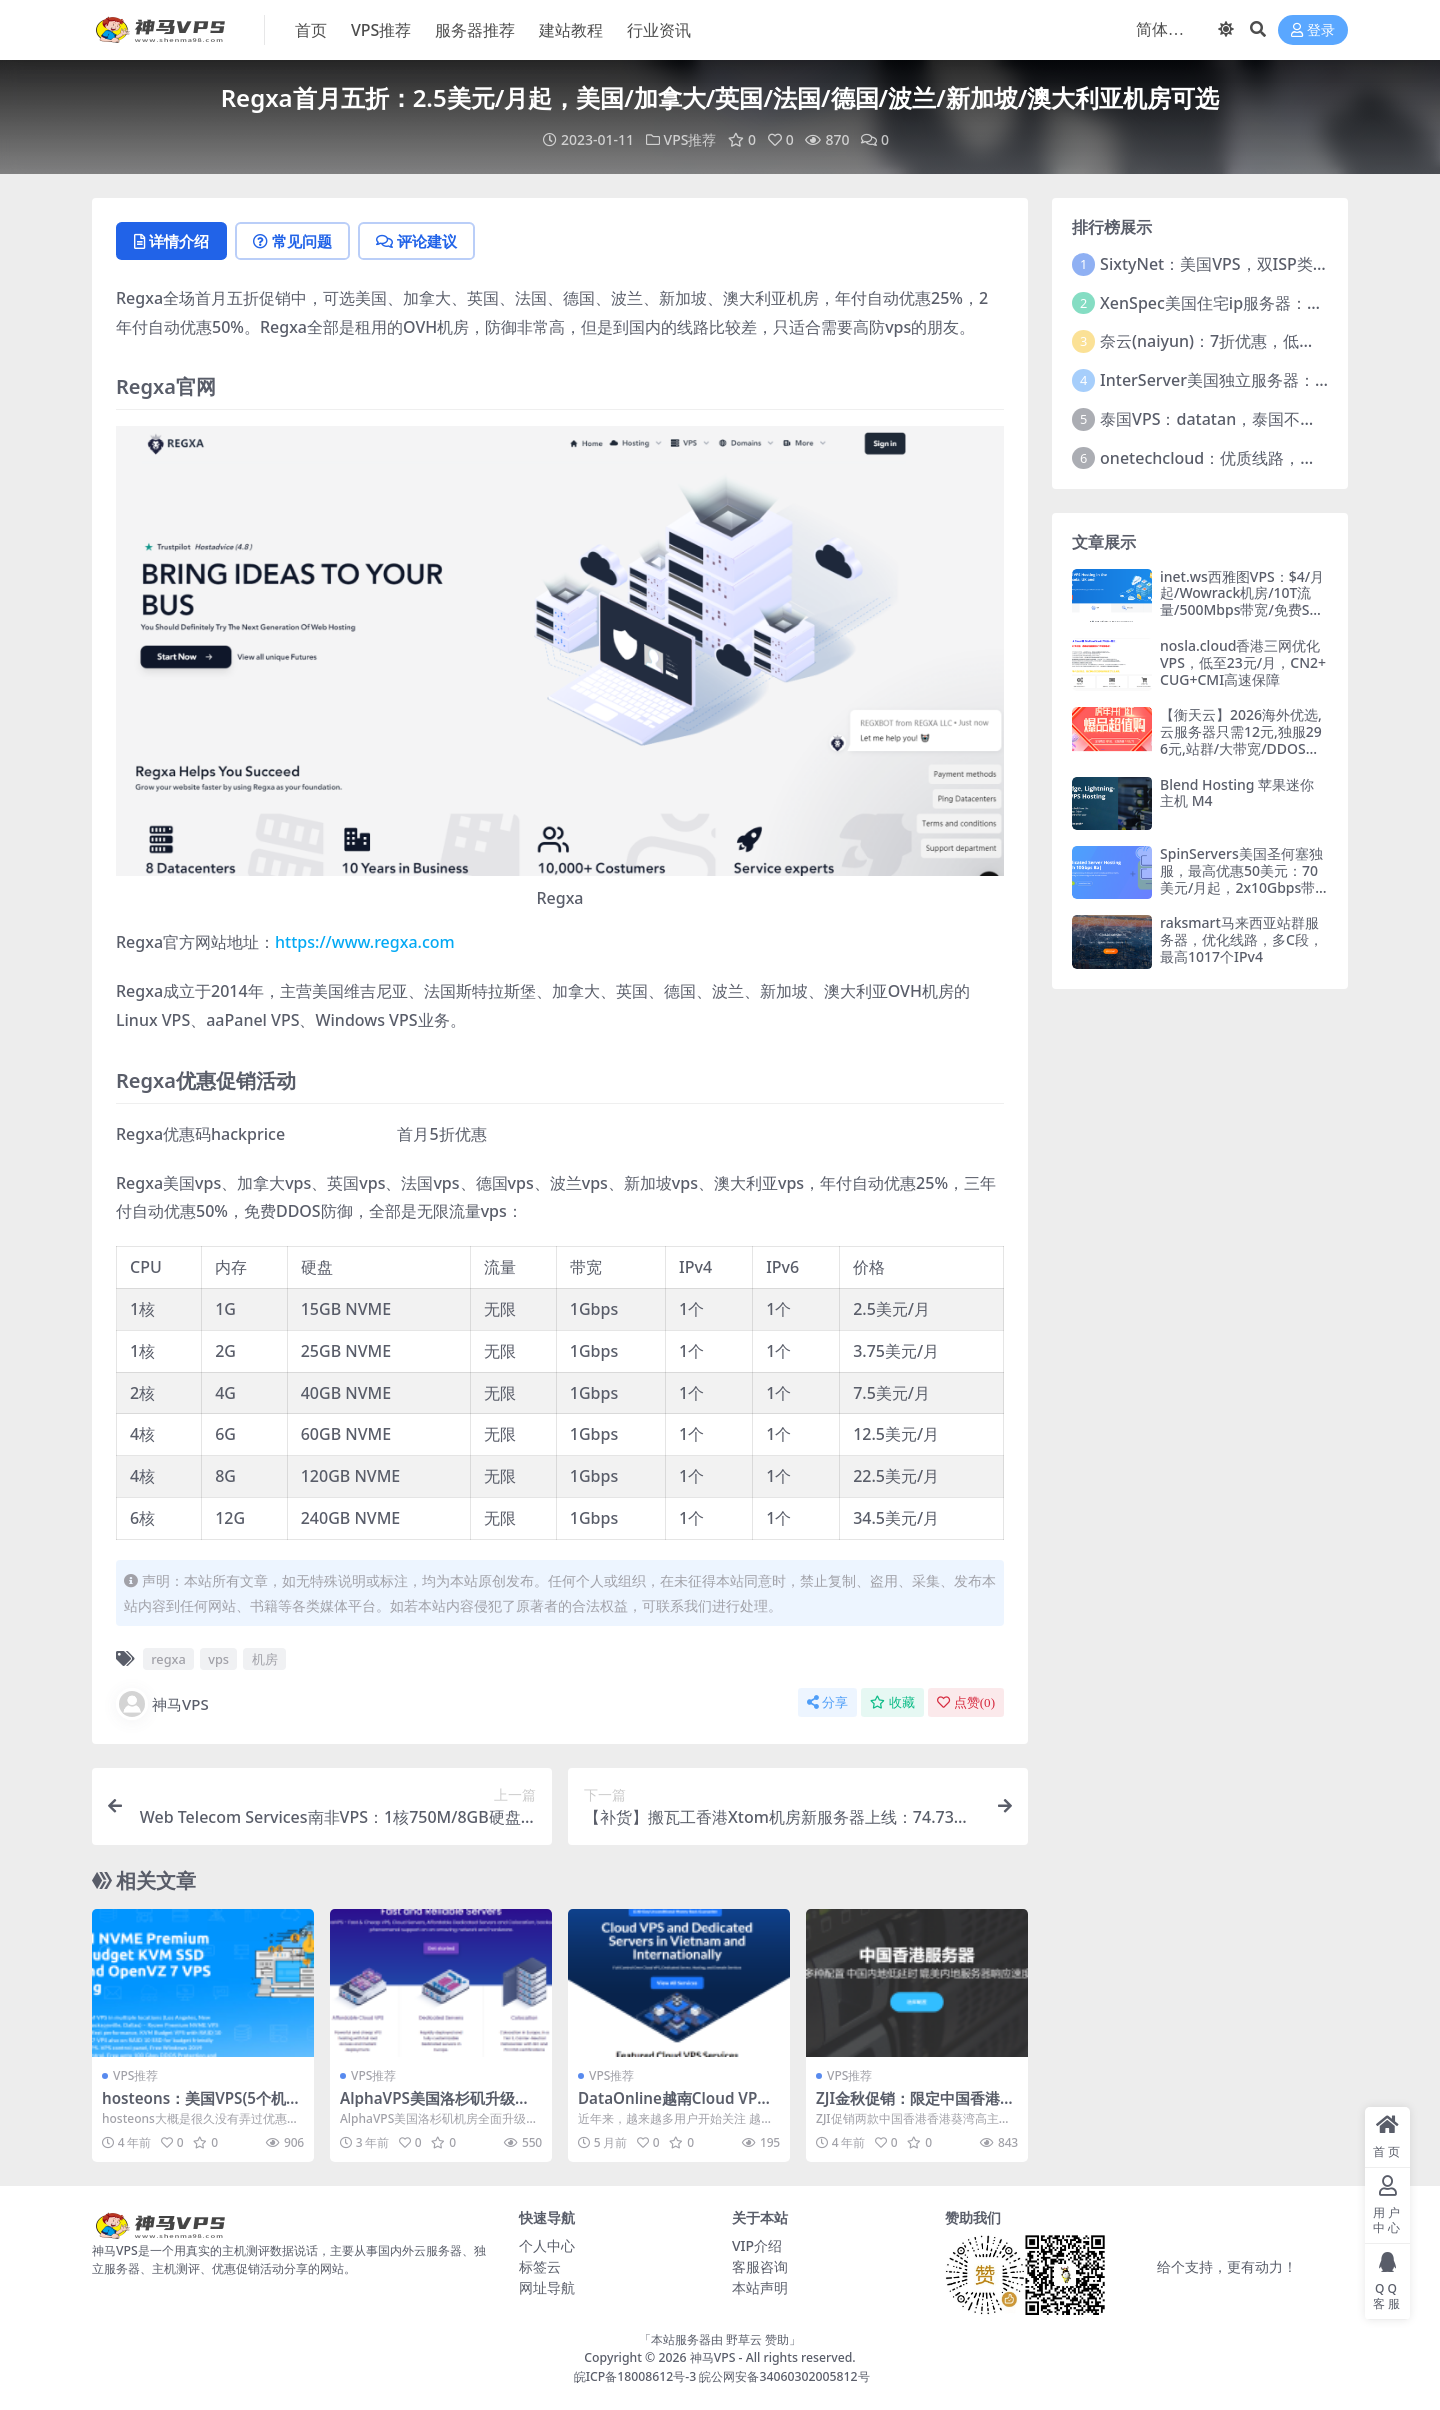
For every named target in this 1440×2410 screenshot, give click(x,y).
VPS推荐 (690, 139)
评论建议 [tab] (416, 241)
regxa (168, 1659)
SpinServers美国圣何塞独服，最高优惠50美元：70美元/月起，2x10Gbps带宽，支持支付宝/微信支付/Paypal (1242, 887)
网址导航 (547, 2287)
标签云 (540, 2266)
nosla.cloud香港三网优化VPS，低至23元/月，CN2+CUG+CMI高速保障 (1243, 662)
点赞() (966, 1702)
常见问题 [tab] (292, 241)
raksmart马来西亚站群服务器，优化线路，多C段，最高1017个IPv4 (1241, 939)
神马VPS (162, 1704)
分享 (827, 1702)
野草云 (744, 2339)
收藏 (892, 1702)
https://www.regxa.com (365, 942)
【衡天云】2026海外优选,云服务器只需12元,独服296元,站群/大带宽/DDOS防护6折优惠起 (1241, 739)
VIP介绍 (757, 2245)
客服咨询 (760, 2266)
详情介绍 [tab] (171, 241)
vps (218, 1659)
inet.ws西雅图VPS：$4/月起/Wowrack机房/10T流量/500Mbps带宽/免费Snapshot (1243, 601)
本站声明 (760, 2287)
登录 (1313, 30)
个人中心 (547, 2245)
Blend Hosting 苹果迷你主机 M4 (1237, 793)
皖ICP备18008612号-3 (635, 2376)
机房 (265, 1659)
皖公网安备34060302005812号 (784, 2376)
